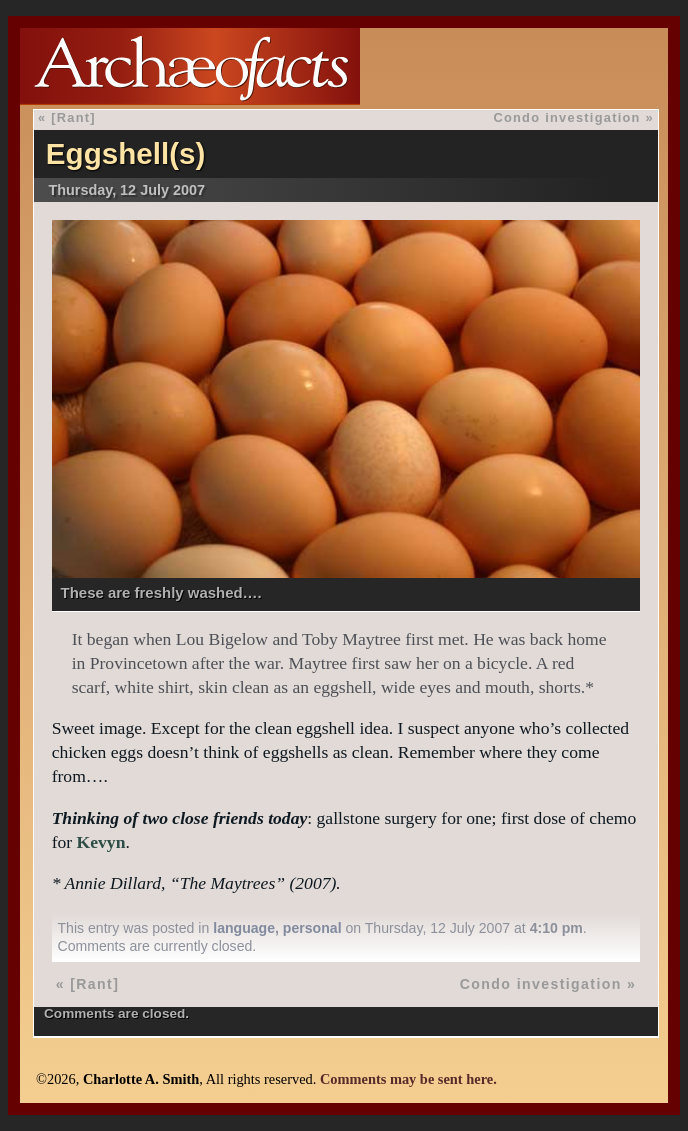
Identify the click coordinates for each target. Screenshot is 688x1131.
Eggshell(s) (126, 153)
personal (312, 928)
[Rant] (73, 117)
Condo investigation (566, 117)
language (244, 928)
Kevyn (101, 842)
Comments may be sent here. (408, 1079)
